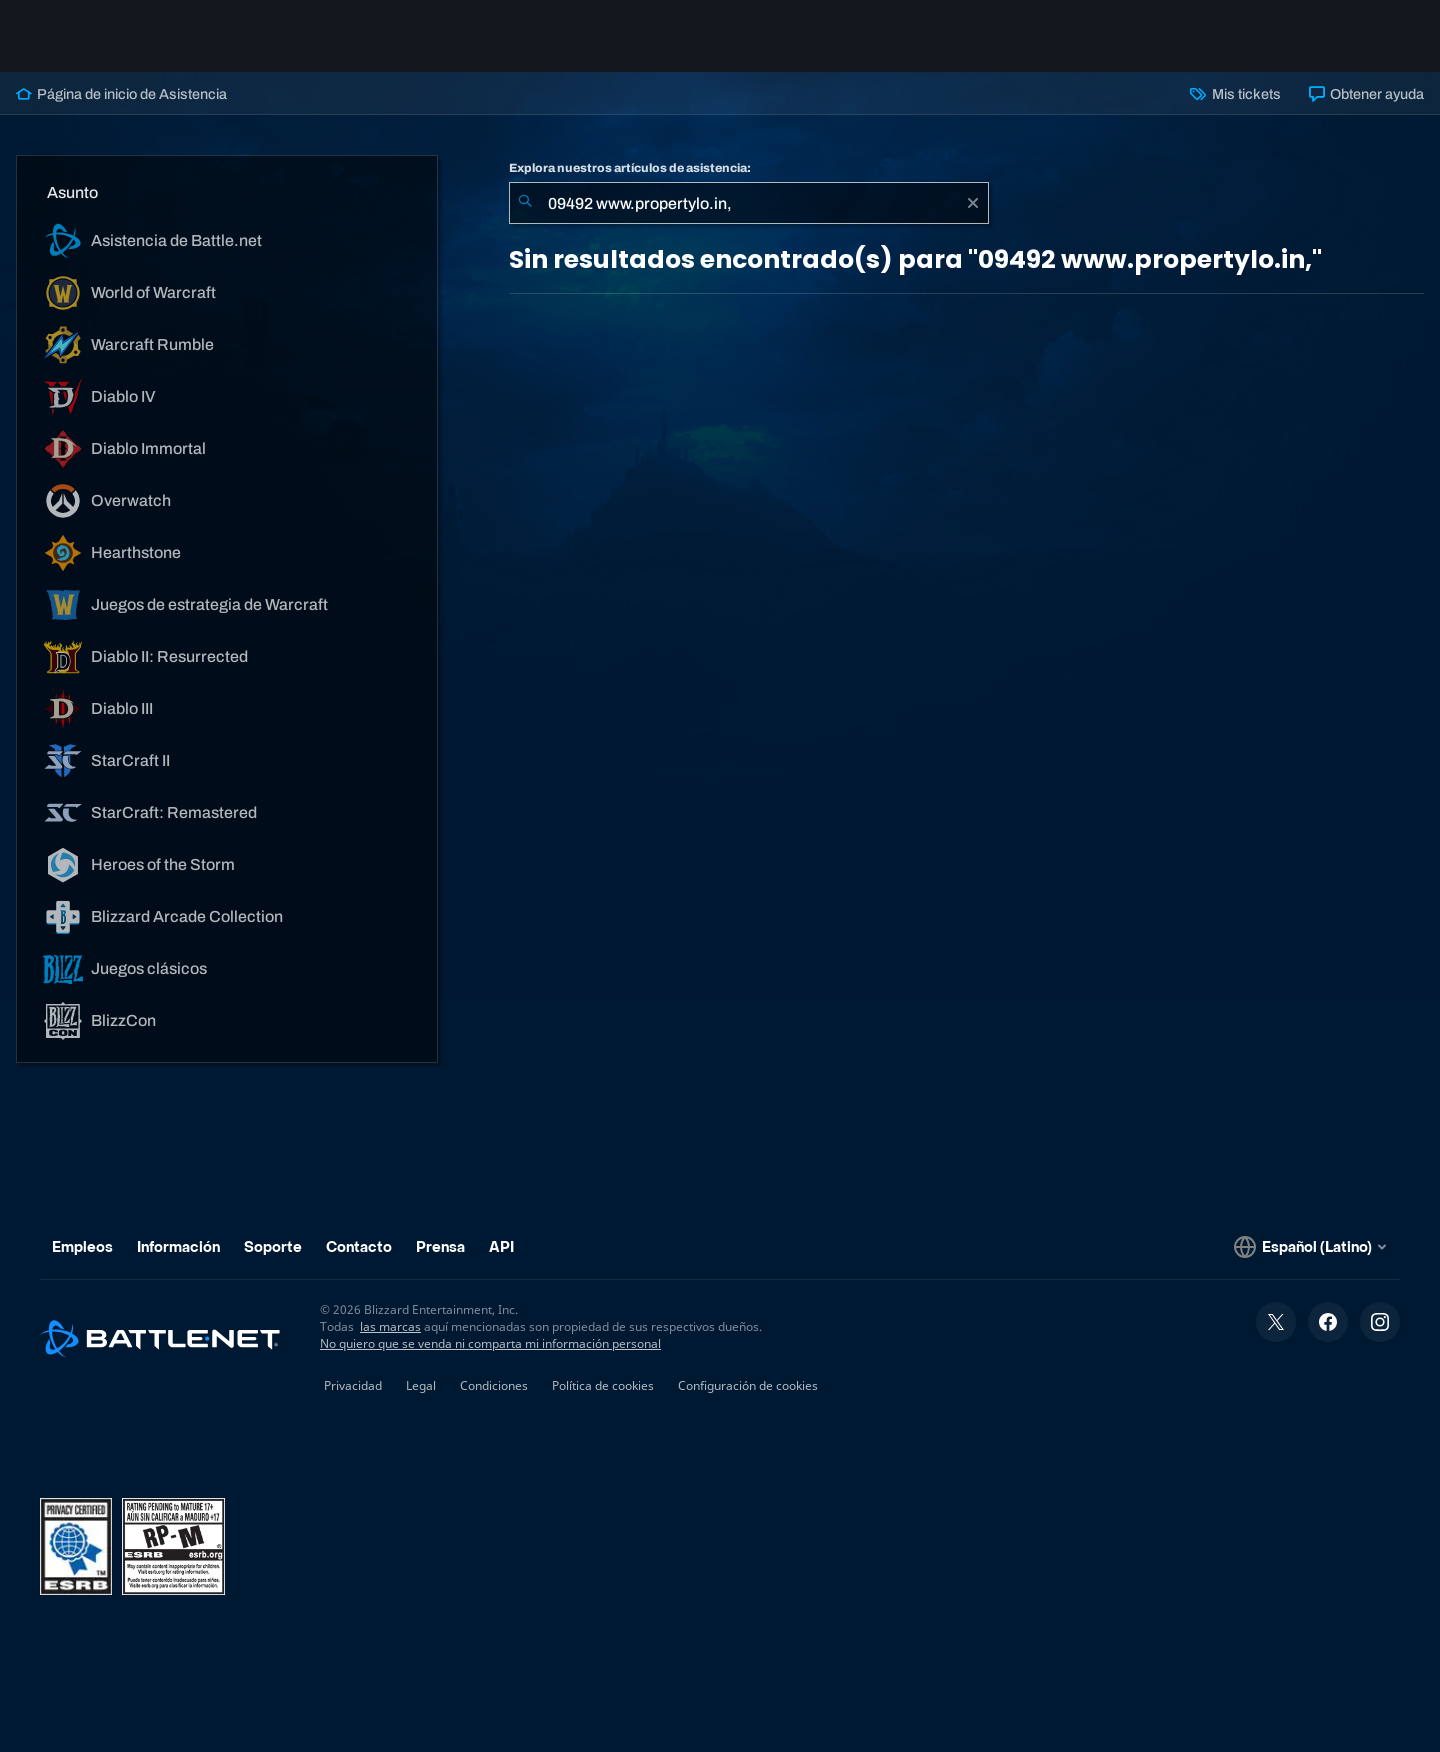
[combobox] (749, 203)
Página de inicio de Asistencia (121, 94)
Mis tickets (1235, 94)
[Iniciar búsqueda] (525, 203)
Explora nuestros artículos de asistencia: (630, 168)
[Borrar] (973, 203)
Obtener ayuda (1366, 94)
